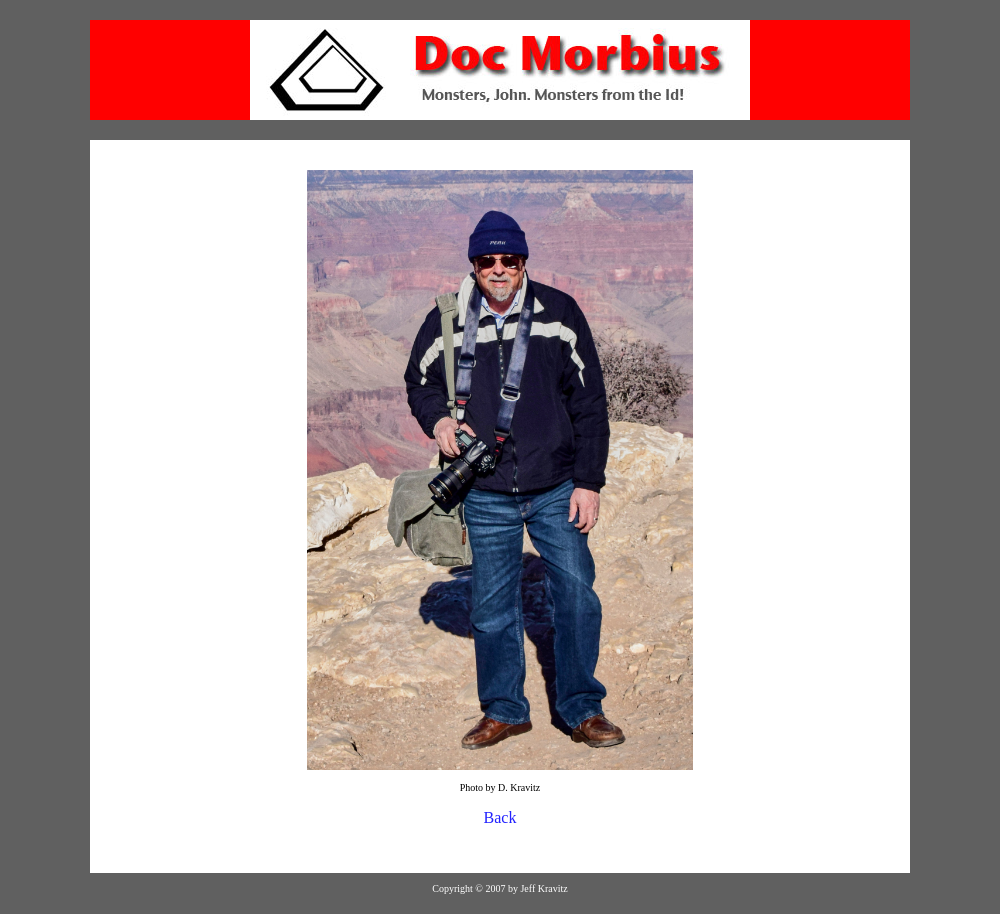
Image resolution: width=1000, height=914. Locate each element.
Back (500, 817)
